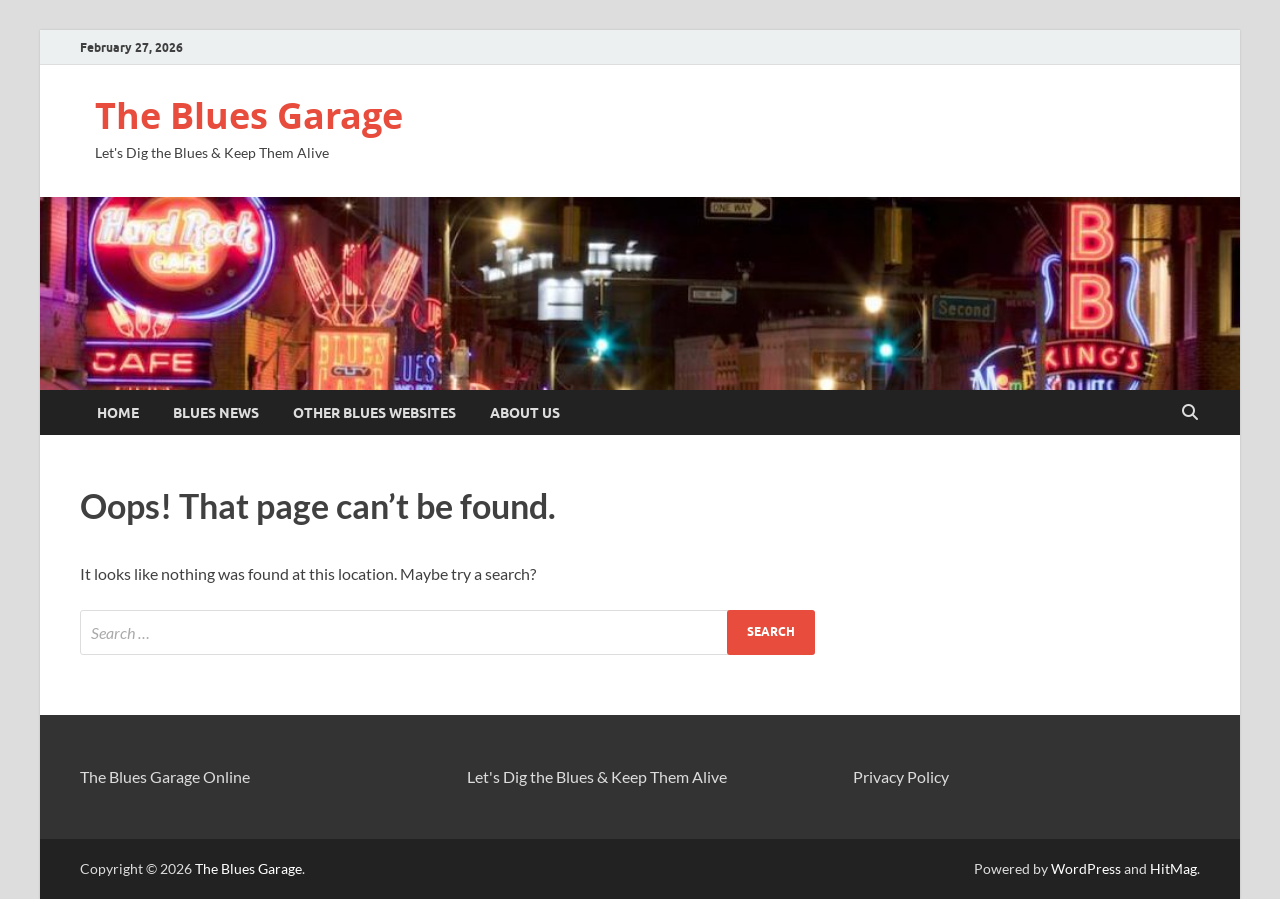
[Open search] (1190, 413)
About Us (525, 413)
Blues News (216, 413)
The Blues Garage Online (165, 776)
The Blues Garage (249, 115)
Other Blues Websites (374, 413)
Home (118, 413)
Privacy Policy (901, 776)
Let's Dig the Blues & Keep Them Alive (597, 776)
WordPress (1086, 868)
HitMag (1173, 868)
